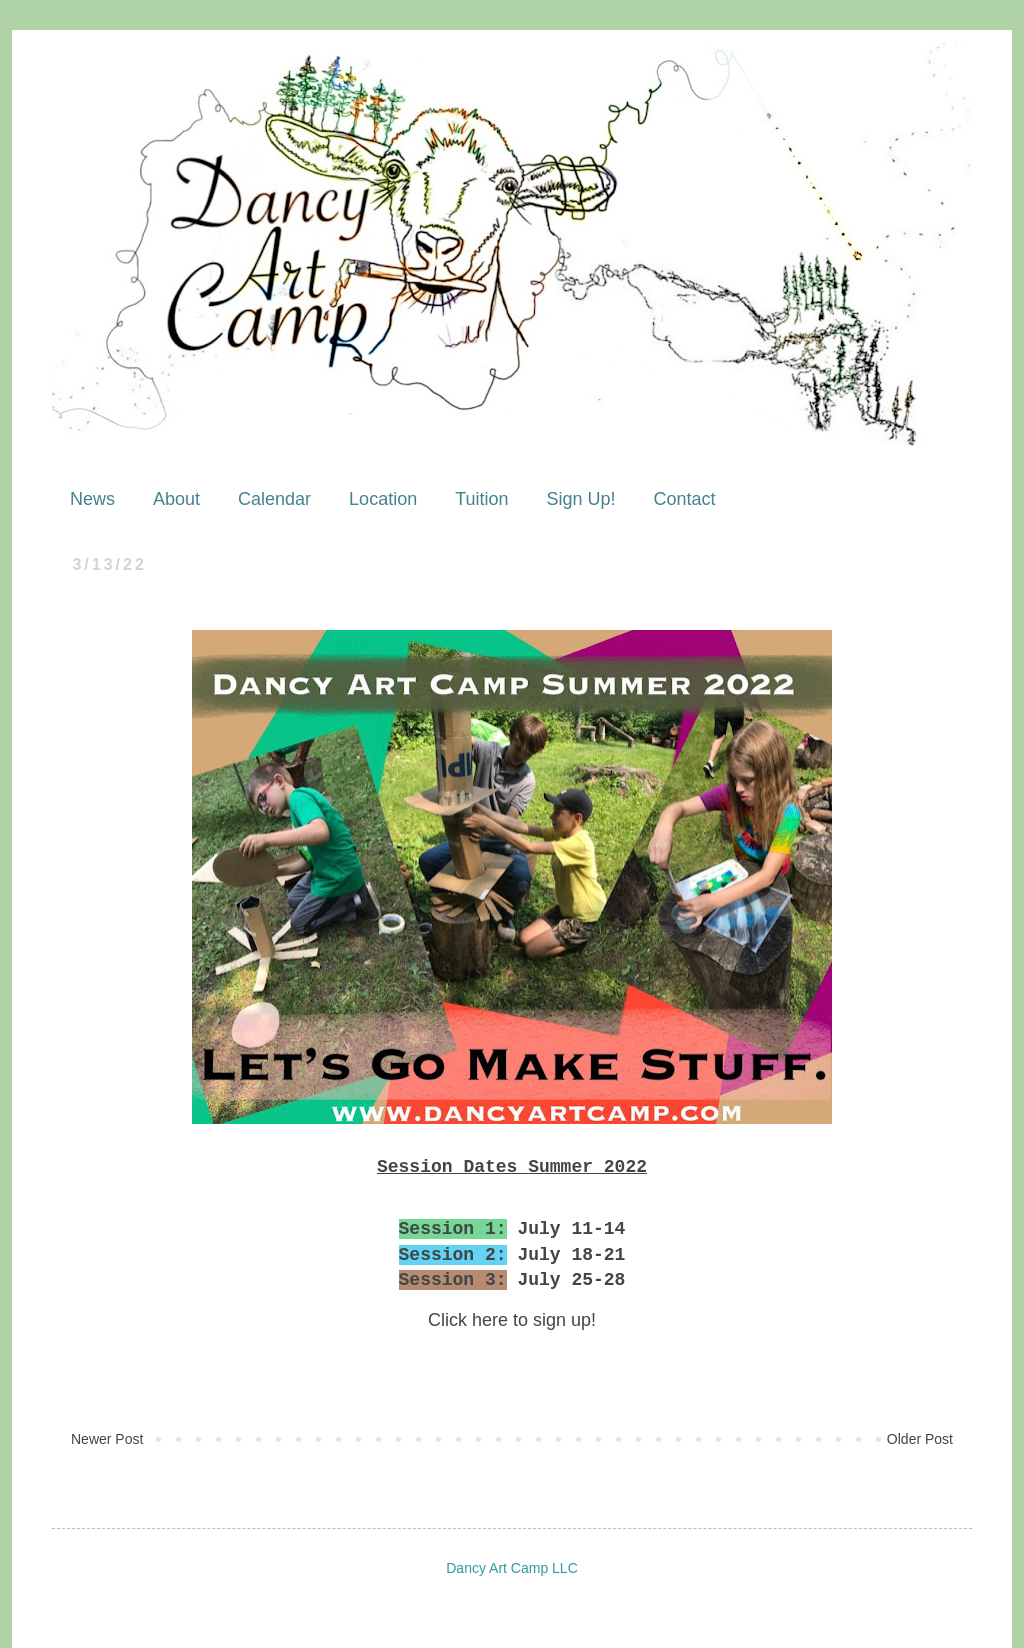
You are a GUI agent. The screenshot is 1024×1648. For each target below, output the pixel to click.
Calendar (274, 499)
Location (383, 499)
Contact (685, 499)
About (176, 499)
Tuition (481, 499)
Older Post (920, 1439)
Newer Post (107, 1439)
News (92, 499)
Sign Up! (581, 499)
